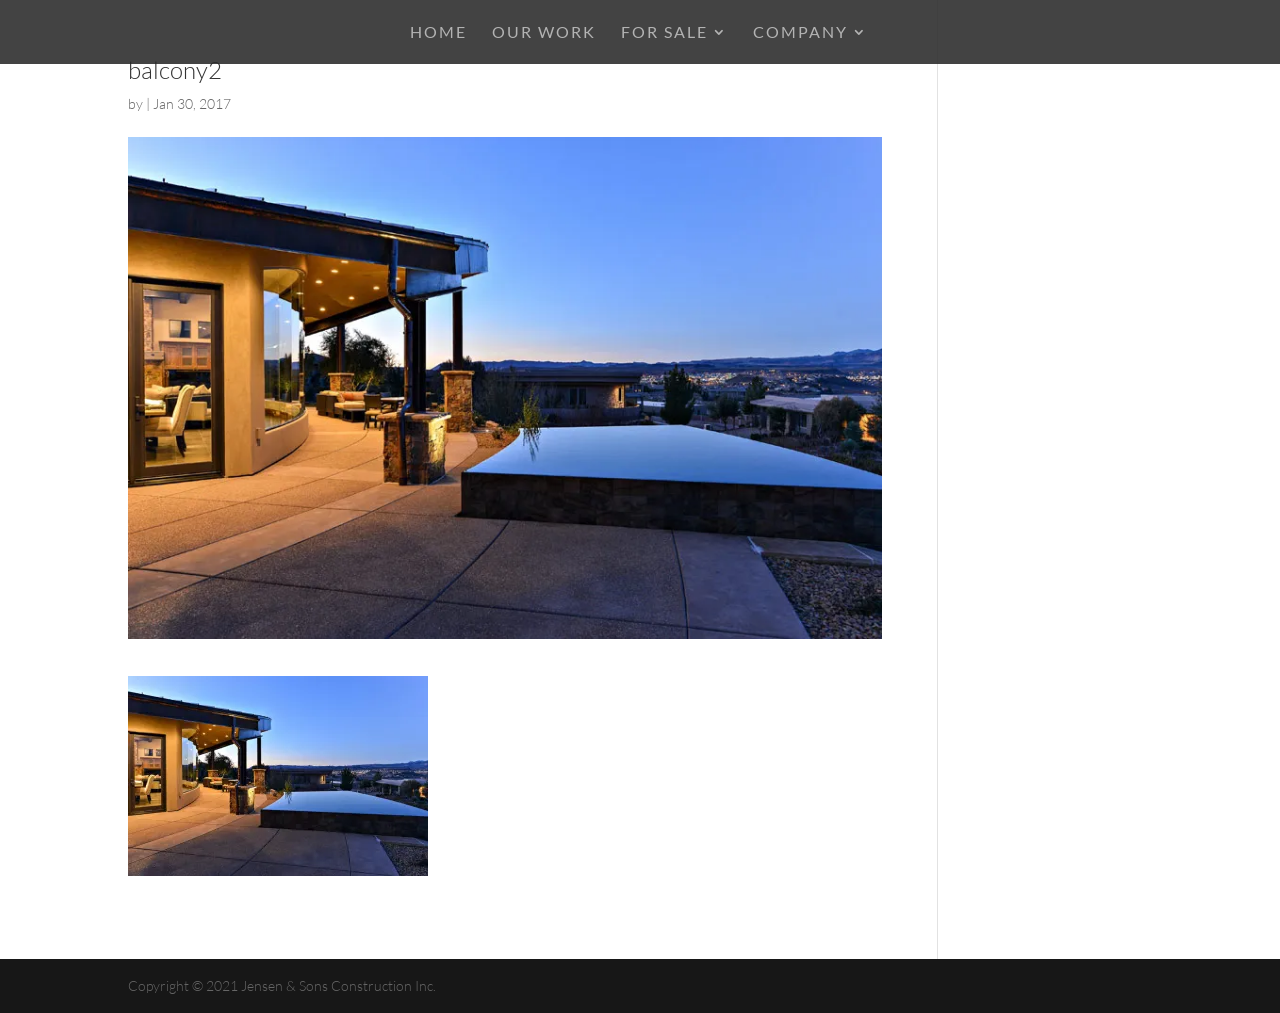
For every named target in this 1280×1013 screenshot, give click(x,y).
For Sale (664, 33)
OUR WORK (544, 33)
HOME (438, 33)
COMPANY (800, 33)
